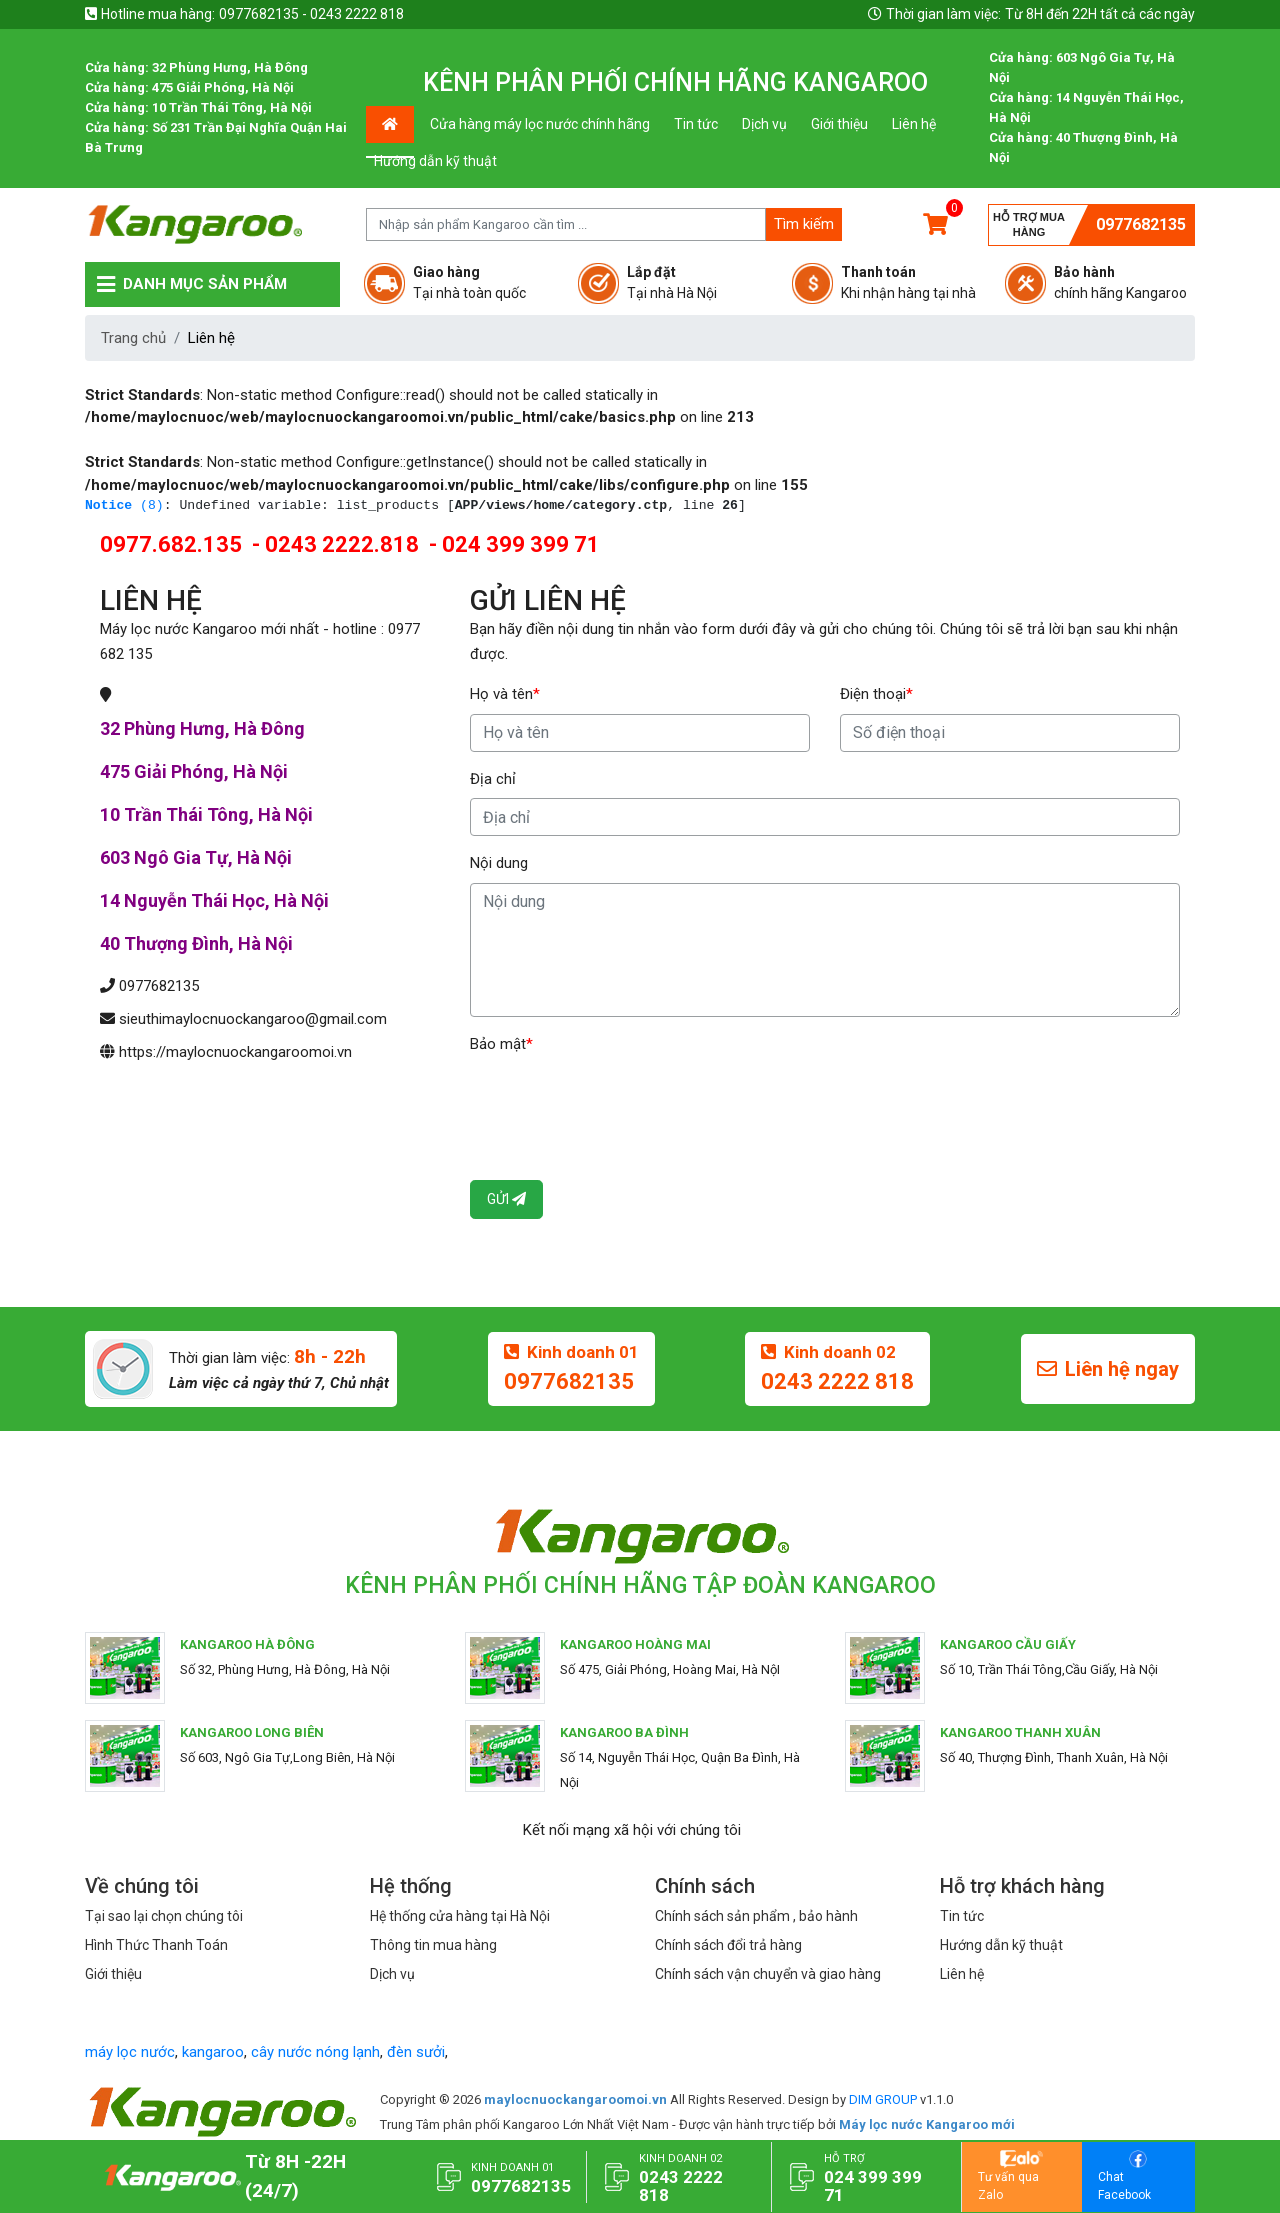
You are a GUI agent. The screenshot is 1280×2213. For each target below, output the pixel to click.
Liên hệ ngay (1108, 1369)
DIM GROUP (883, 2099)
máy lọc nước (130, 2052)
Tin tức (696, 124)
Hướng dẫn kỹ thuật (435, 161)
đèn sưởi (416, 2052)
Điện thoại (876, 694)
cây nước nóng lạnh (315, 2052)
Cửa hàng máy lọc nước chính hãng (540, 124)
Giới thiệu (839, 124)
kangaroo (213, 2052)
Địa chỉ (493, 779)
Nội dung (499, 863)
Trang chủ (133, 338)
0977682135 (1141, 224)
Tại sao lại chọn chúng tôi (164, 1916)
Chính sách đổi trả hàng (728, 1945)
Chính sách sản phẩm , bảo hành (756, 1916)
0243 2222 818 (837, 1381)
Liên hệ (914, 124)
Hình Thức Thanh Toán (156, 1945)
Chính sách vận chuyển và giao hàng (768, 1974)
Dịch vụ (764, 124)
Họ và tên (505, 694)
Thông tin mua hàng (433, 1945)
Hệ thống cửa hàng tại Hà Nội (460, 1916)
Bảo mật (501, 1044)
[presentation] (622, 1102)
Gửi (506, 1199)
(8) (124, 505)
